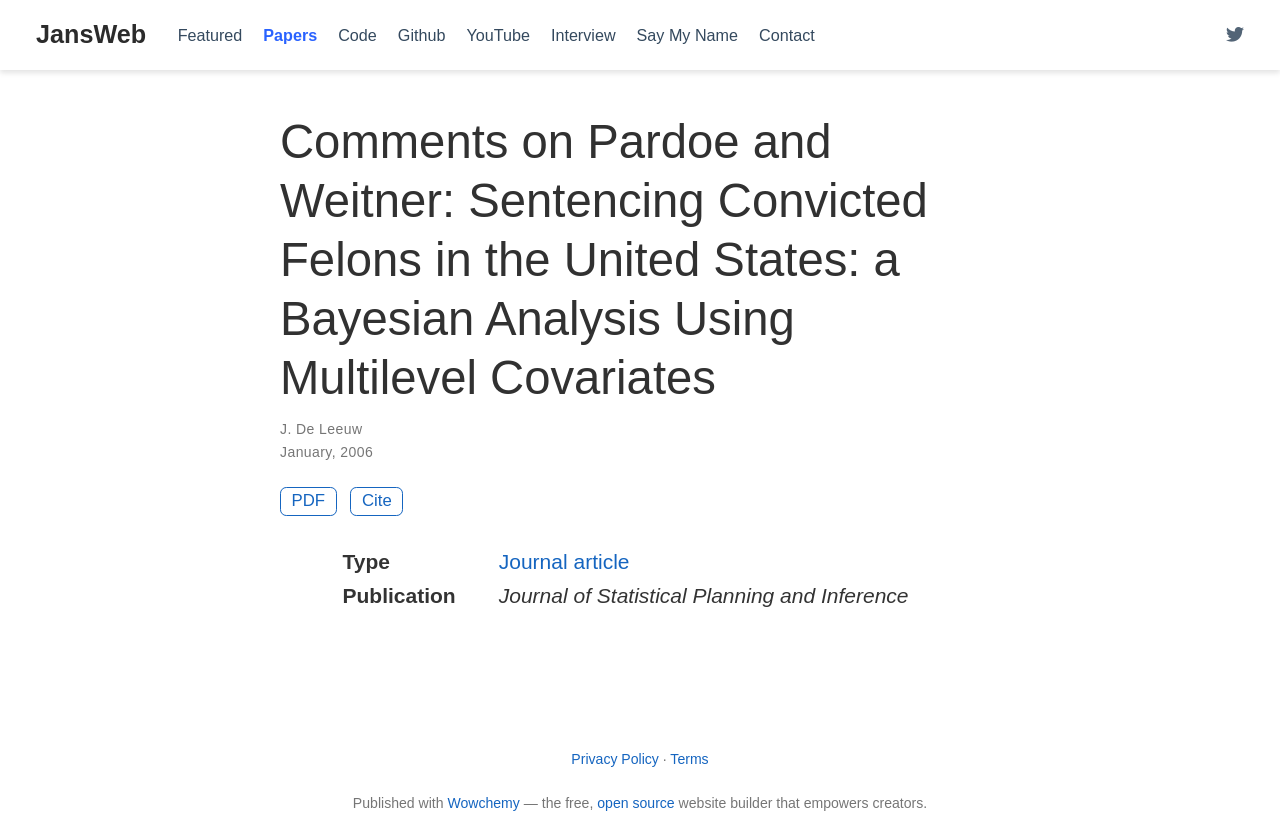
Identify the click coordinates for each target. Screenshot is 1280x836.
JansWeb (91, 34)
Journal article (564, 561)
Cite (377, 500)
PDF (309, 500)
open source (635, 803)
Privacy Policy (615, 759)
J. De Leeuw (321, 429)
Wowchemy (483, 803)
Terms (689, 759)
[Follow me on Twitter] (1235, 35)
